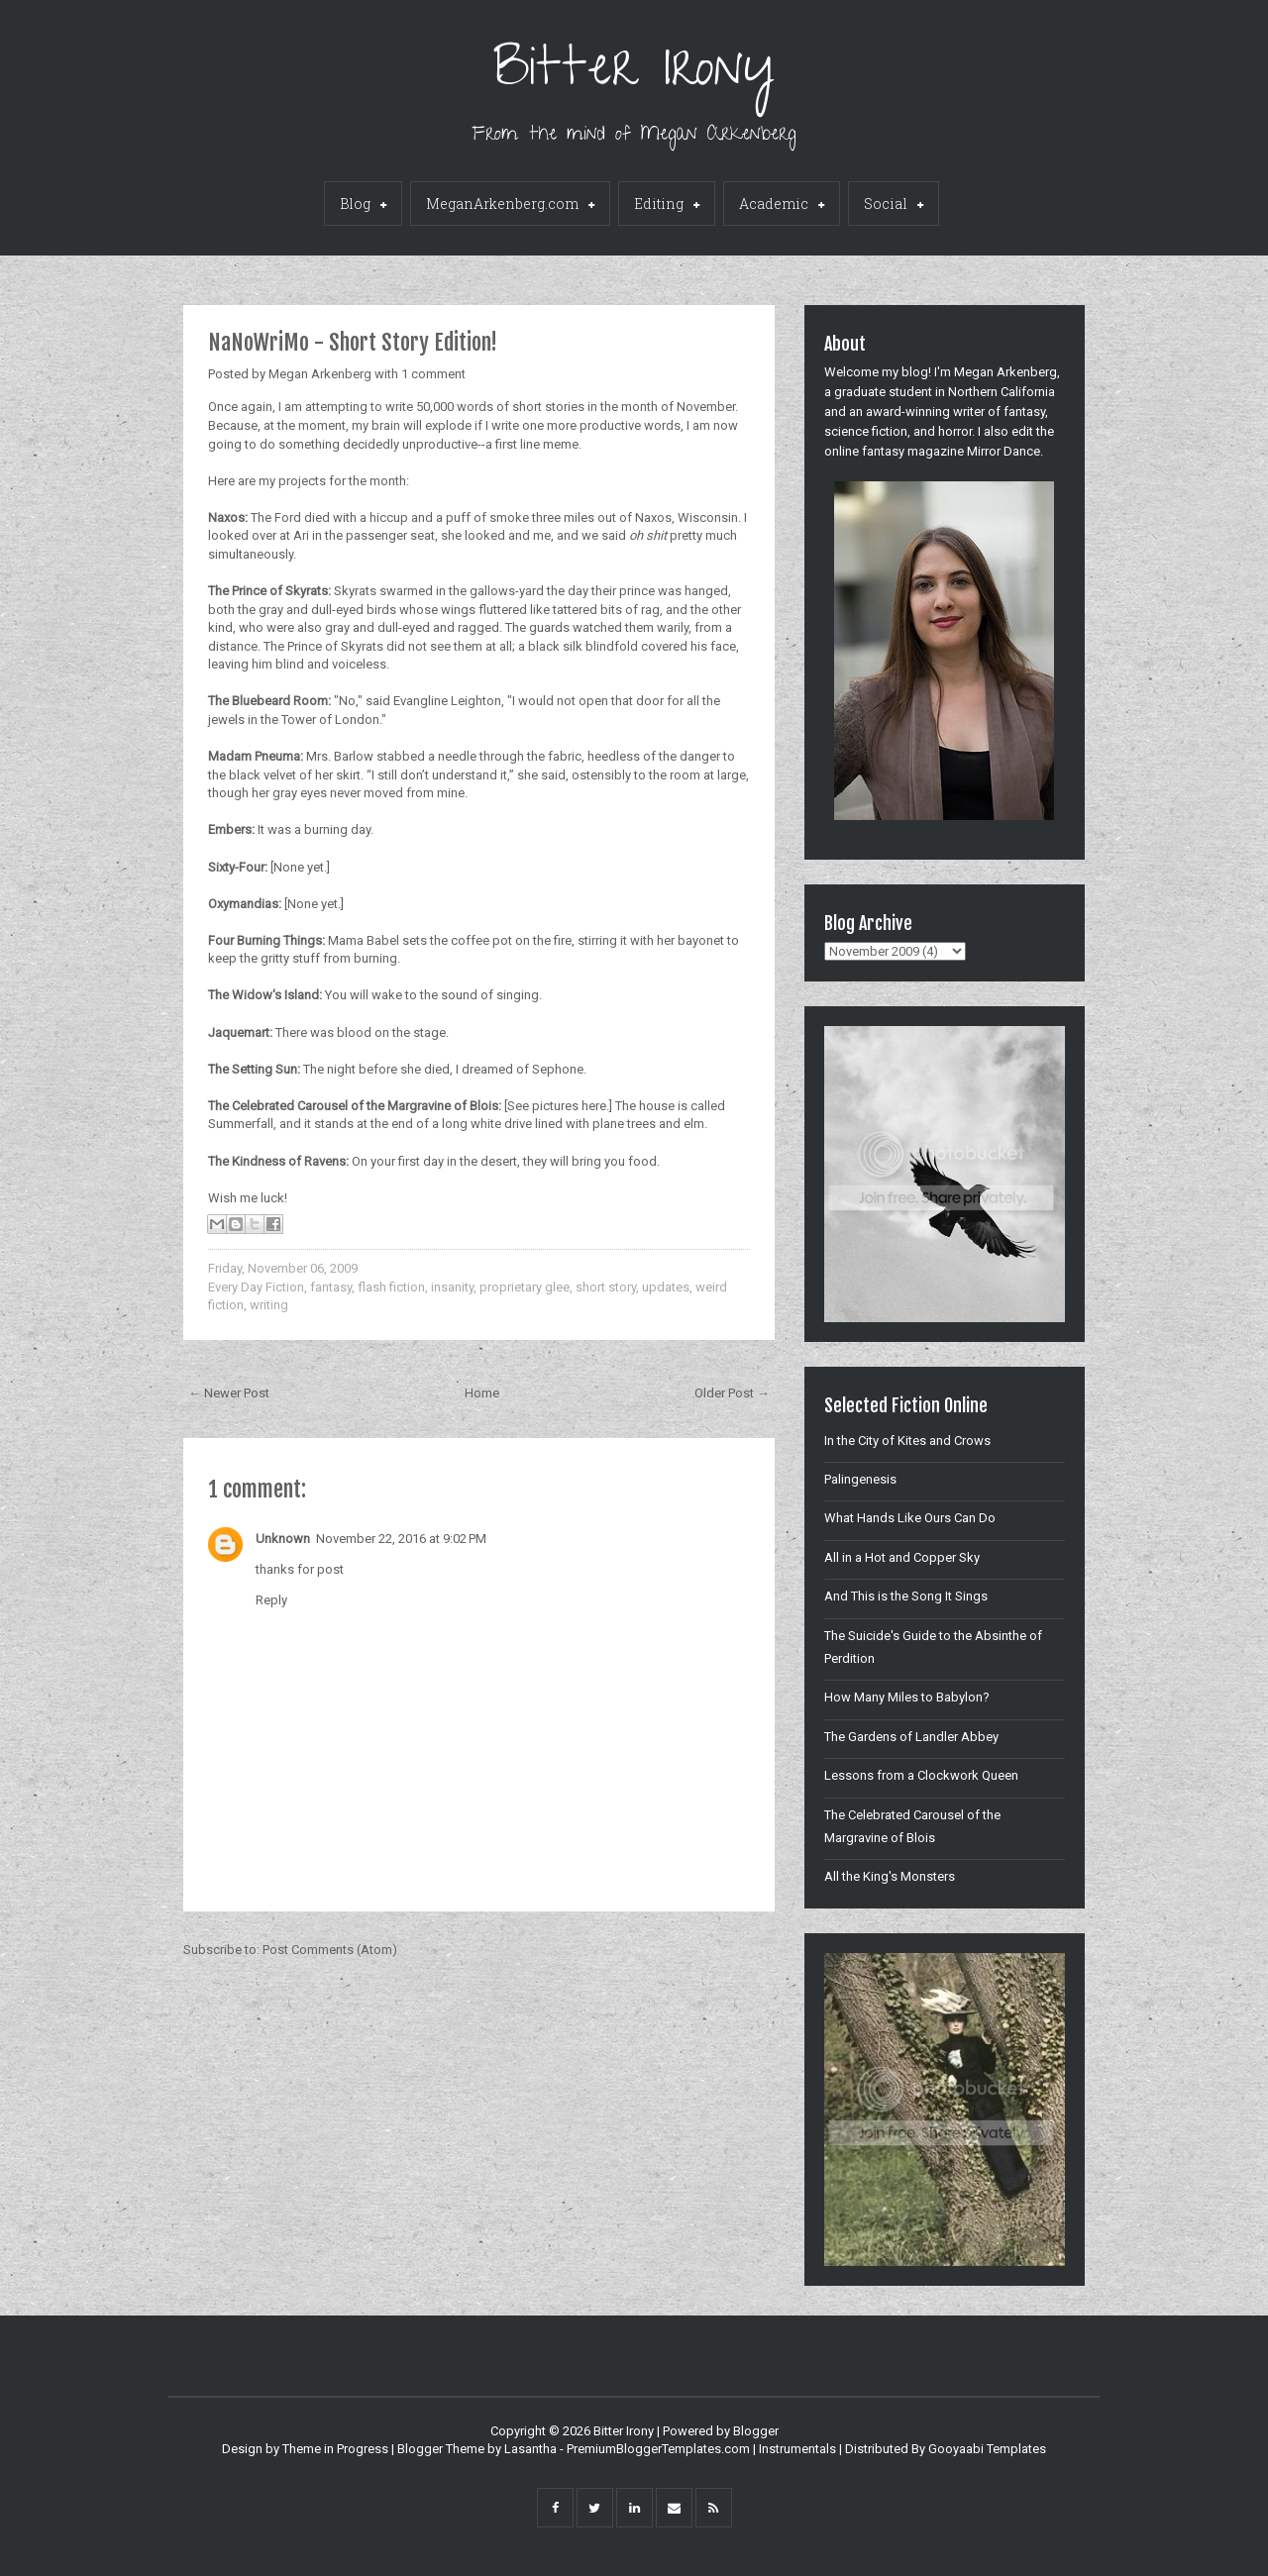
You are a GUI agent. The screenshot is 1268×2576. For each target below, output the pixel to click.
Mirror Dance (1003, 451)
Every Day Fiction (256, 1287)
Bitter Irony (634, 74)
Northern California (1001, 391)
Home (482, 1393)
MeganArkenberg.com (510, 205)
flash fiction (391, 1287)
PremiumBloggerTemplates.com (658, 2448)
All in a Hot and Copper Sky (902, 1557)
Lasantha (530, 2448)
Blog (363, 205)
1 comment (433, 373)
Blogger (756, 2430)
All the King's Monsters (889, 1876)
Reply (271, 1600)
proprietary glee (524, 1287)
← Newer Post (228, 1393)
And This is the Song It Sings (906, 1596)
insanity (452, 1287)
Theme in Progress (335, 2448)
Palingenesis (860, 1479)
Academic (781, 205)
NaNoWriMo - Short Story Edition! (352, 342)
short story (606, 1287)
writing (269, 1304)
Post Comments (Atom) (330, 1949)
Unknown (283, 1538)
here (593, 1105)
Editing (666, 205)
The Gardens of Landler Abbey (911, 1736)
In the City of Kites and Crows (907, 1440)
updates (665, 1287)
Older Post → (732, 1393)
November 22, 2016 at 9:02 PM (401, 1538)
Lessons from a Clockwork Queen (921, 1775)
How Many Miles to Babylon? (907, 1697)
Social (893, 205)
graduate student (883, 391)
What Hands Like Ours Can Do (910, 1517)
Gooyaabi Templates (987, 2448)
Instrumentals (797, 2448)
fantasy (331, 1287)
